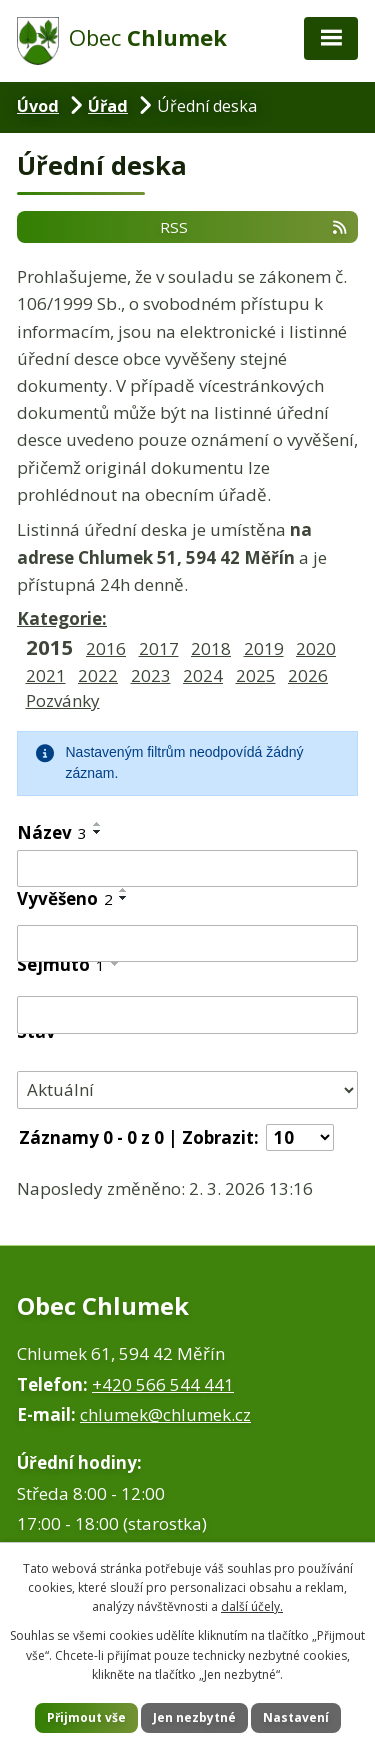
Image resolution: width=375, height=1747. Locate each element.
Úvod (38, 106)
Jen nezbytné (194, 1717)
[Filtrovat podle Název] (187, 869)
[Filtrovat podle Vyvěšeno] (187, 944)
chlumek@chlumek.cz (165, 1414)
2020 (316, 648)
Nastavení (296, 1717)
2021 (46, 675)
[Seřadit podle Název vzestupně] (98, 824)
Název (52, 832)
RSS (254, 226)
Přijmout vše (86, 1717)
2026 (308, 675)
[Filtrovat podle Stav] (187, 1089)
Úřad (108, 106)
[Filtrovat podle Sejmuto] (187, 1015)
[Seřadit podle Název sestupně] (98, 832)
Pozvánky (63, 700)
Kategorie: (62, 618)
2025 (256, 675)
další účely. (252, 1606)
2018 (211, 648)
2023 (151, 675)
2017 (159, 648)
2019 (264, 648)
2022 (98, 675)
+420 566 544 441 (163, 1384)
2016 (106, 648)
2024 (203, 675)
